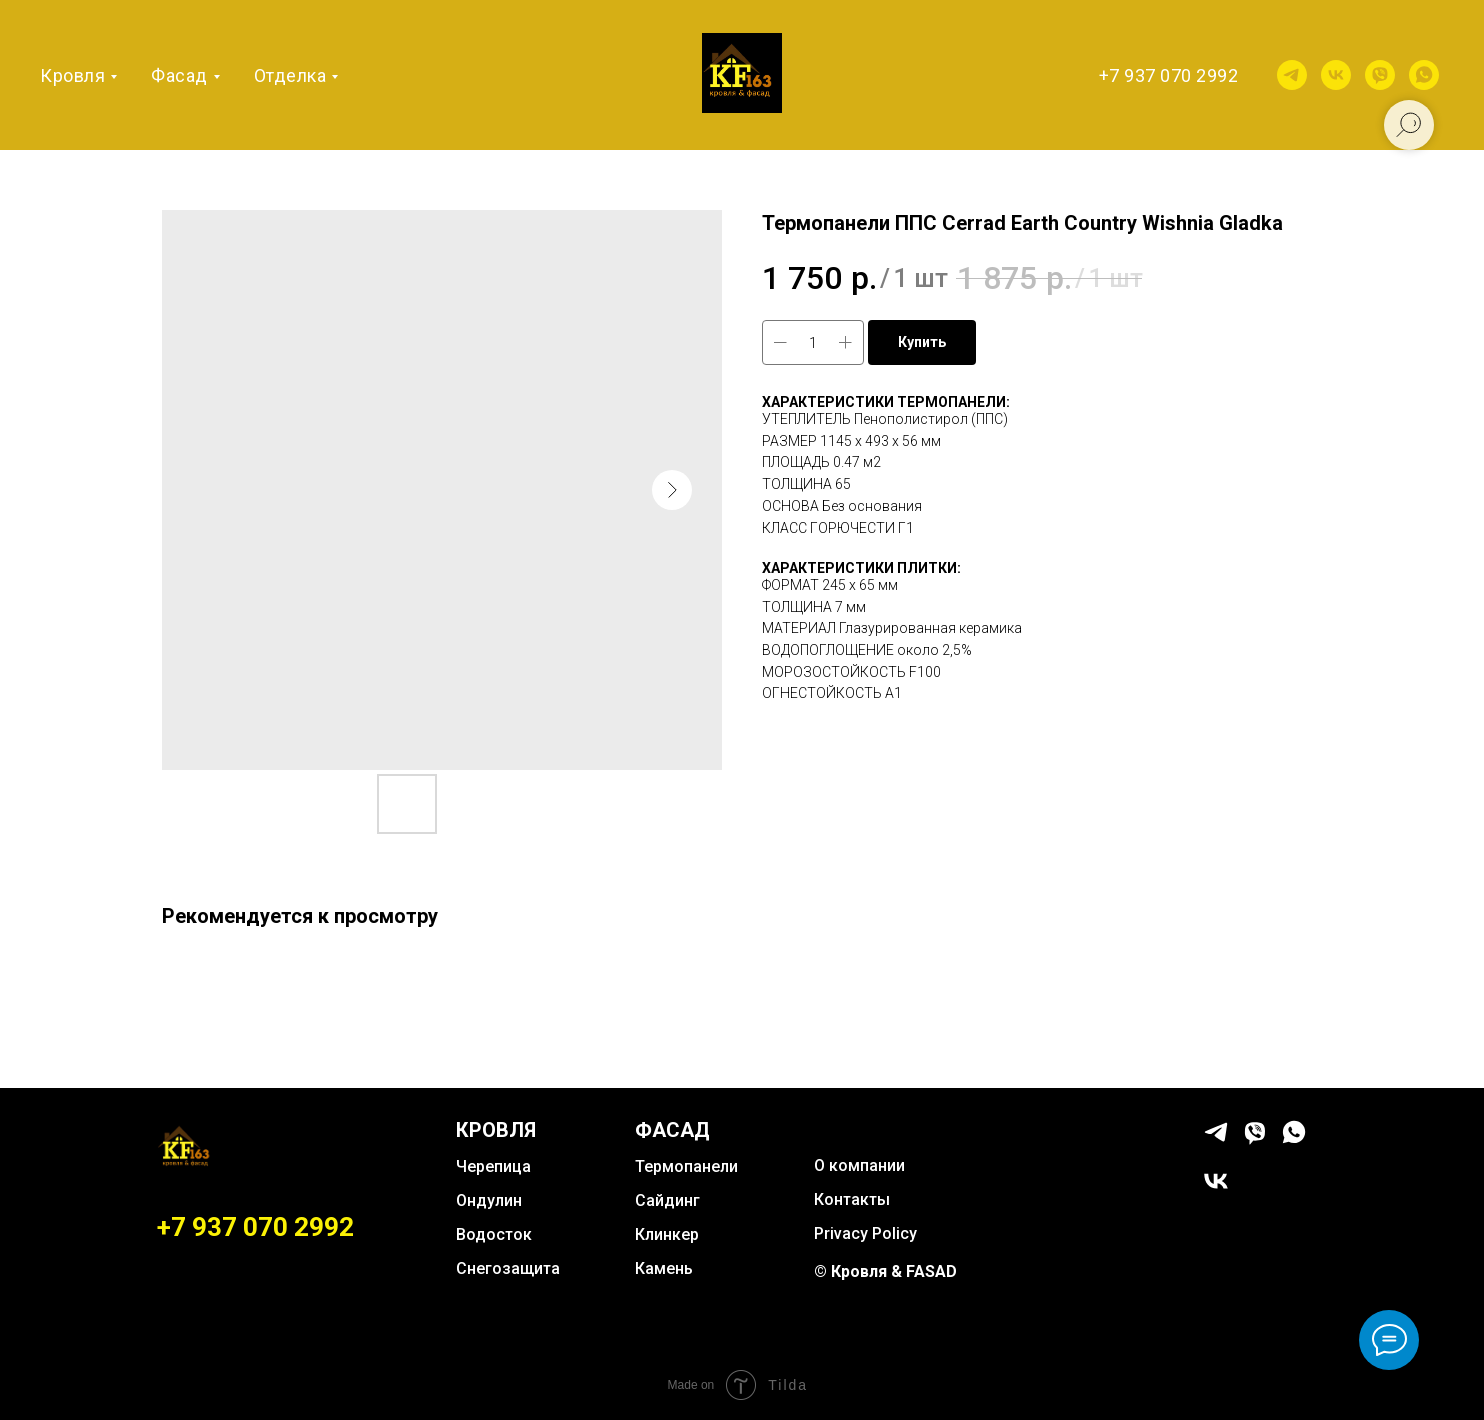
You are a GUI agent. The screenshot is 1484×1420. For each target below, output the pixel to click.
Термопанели (686, 1166)
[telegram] (1292, 75)
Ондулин (489, 1200)
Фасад (179, 75)
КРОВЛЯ (496, 1130)
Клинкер (667, 1234)
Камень (664, 1268)
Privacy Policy (865, 1233)
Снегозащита (508, 1268)
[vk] (1336, 75)
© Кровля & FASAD (885, 1271)
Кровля (72, 75)
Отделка (290, 75)
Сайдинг (667, 1200)
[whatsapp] (1424, 75)
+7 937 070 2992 (1169, 75)
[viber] (1380, 75)
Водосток (494, 1234)
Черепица (493, 1166)
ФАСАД (672, 1130)
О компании (859, 1165)
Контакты (852, 1199)
